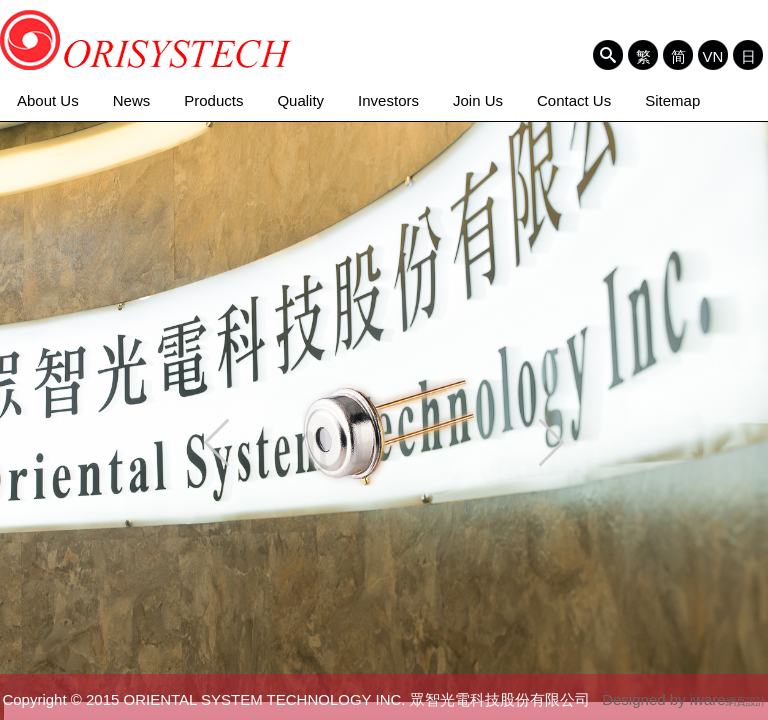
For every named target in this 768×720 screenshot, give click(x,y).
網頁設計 (746, 701)
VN (713, 56)
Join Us (478, 100)
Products (213, 100)
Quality (300, 100)
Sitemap (672, 100)
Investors (388, 100)
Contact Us (574, 100)
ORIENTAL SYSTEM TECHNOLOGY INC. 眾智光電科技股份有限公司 (146, 40)
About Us (48, 100)
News (132, 100)
